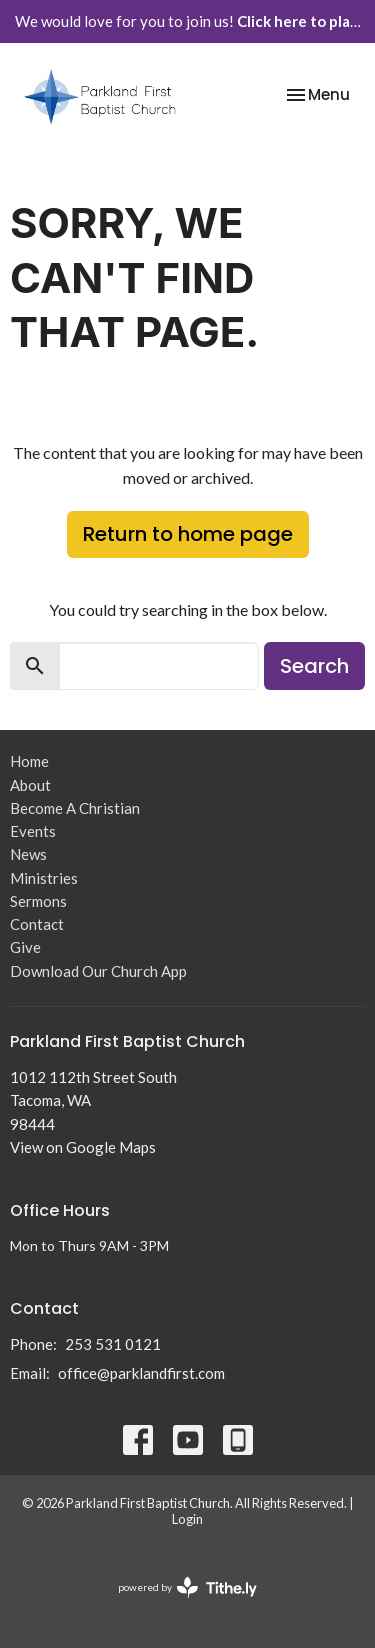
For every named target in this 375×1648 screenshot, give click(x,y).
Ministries (44, 878)
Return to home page (188, 534)
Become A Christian (75, 808)
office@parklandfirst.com (141, 1373)
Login (187, 1519)
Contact (37, 924)
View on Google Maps (83, 1147)
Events (33, 831)
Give (25, 947)
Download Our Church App (98, 971)
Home (29, 761)
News (28, 854)
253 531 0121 (113, 1344)
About (30, 785)
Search (314, 666)
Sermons (38, 901)
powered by (187, 1587)
